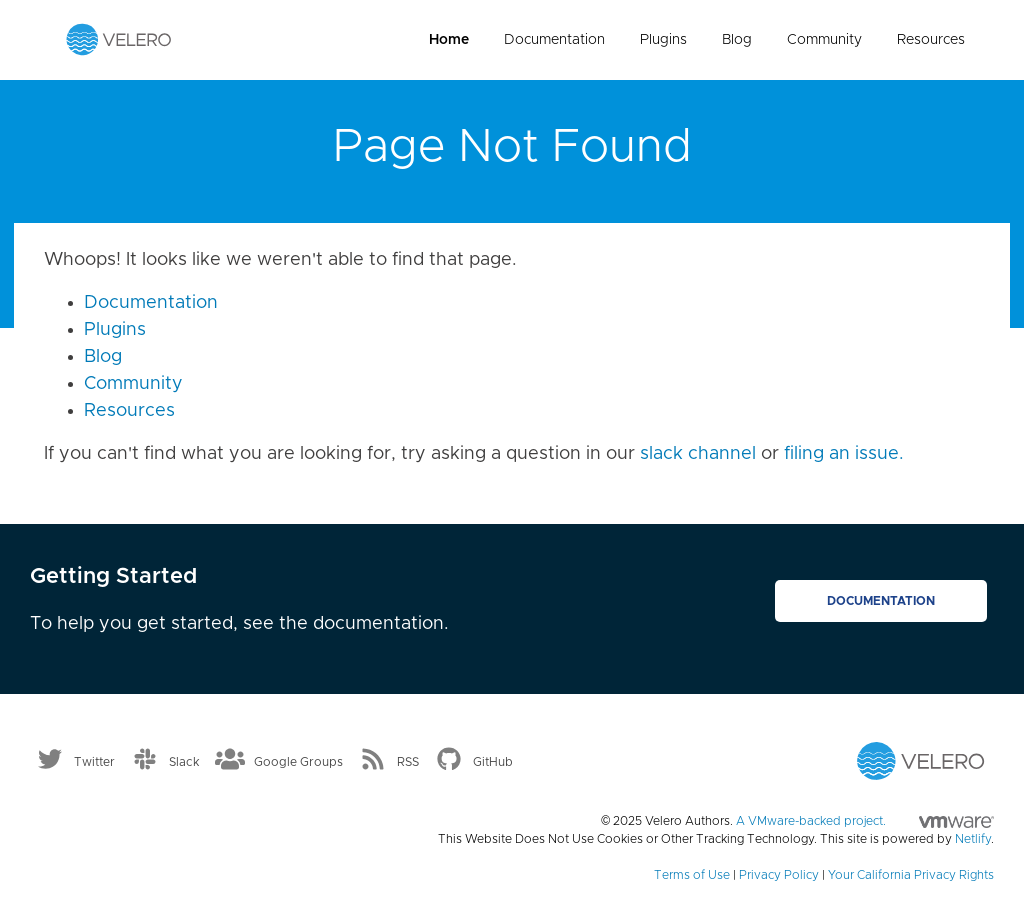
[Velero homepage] (119, 39)
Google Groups (298, 762)
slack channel (698, 454)
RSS (408, 762)
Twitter (94, 762)
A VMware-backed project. (865, 821)
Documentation (554, 40)
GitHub (493, 762)
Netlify (973, 839)
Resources (931, 40)
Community (824, 40)
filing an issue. (844, 454)
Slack (184, 762)
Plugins (663, 40)
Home (449, 40)
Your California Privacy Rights (911, 875)
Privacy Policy (779, 875)
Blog (737, 40)
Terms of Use (692, 875)
